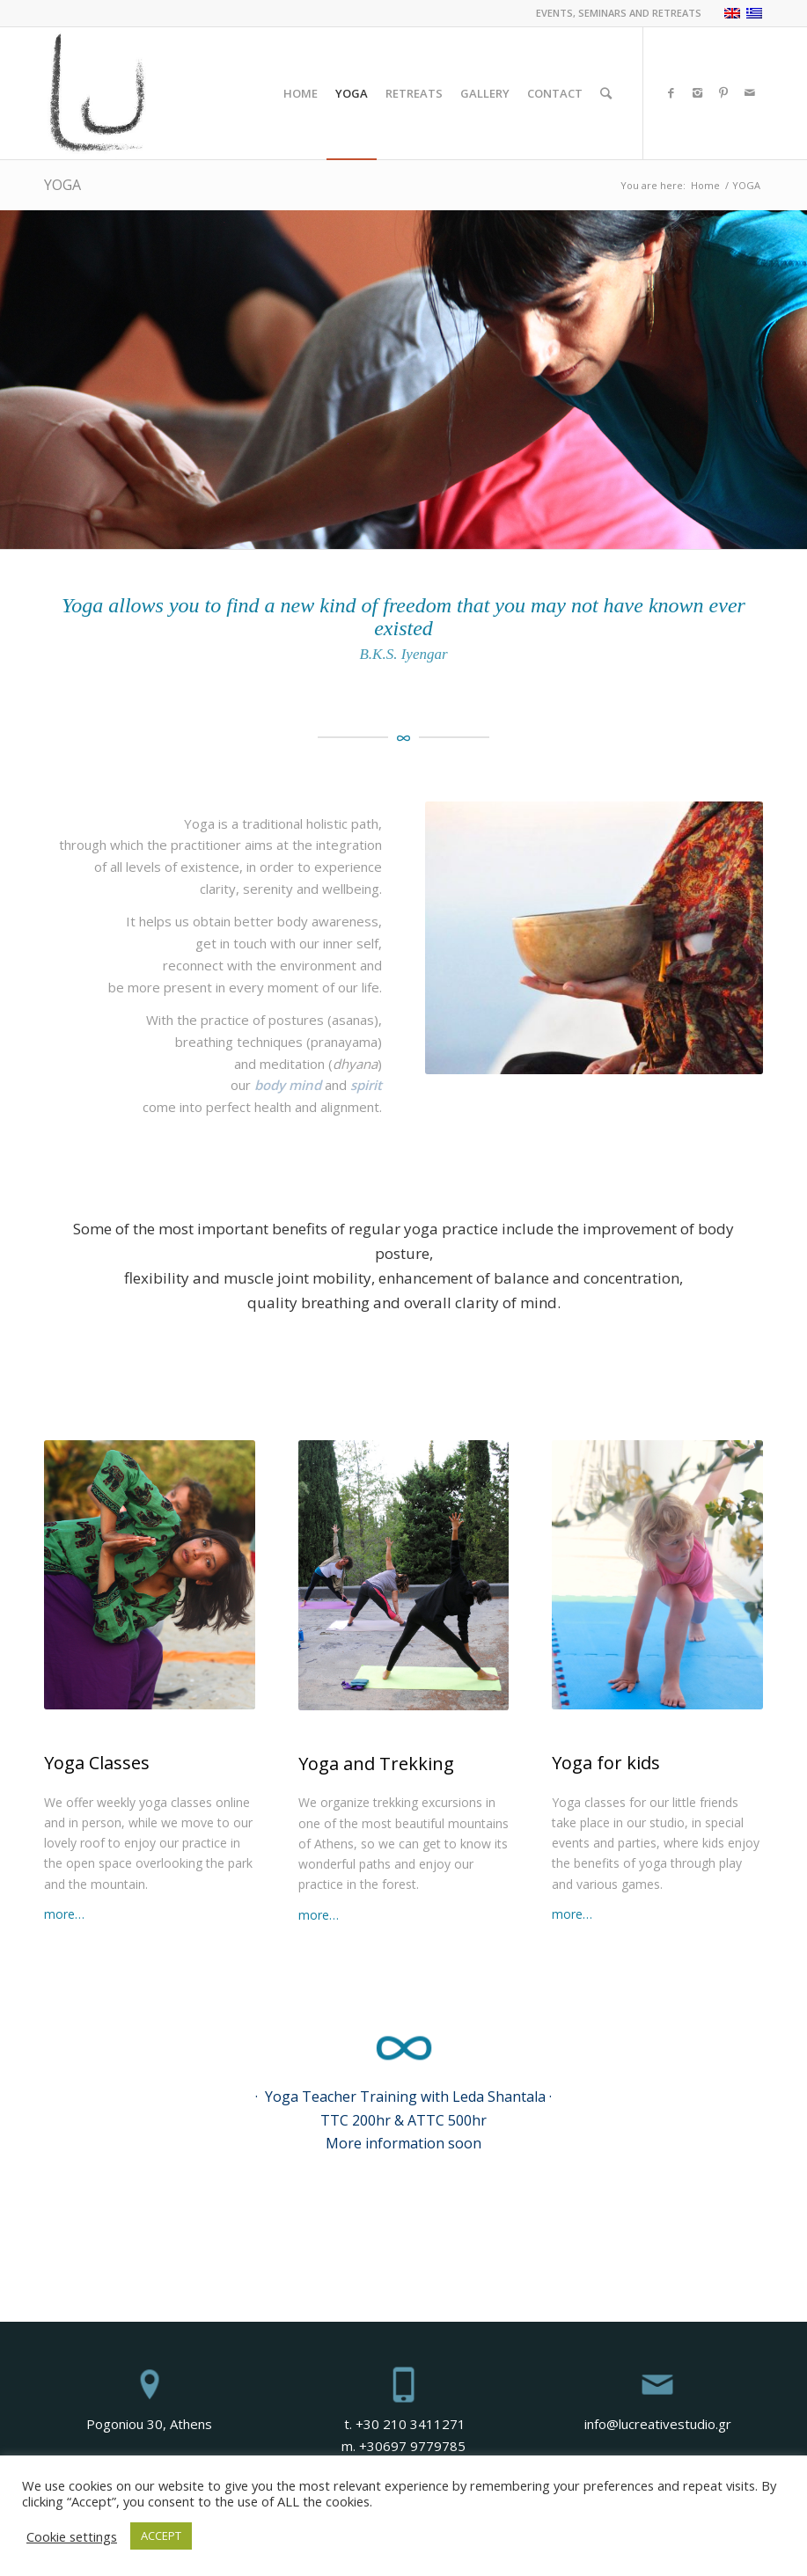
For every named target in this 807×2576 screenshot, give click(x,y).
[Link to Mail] (750, 92)
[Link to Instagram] (697, 92)
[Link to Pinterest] (723, 92)
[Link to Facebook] (670, 92)
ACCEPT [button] (161, 2535)
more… (64, 1914)
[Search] (605, 93)
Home (705, 185)
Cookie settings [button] (71, 2536)
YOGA (62, 184)
